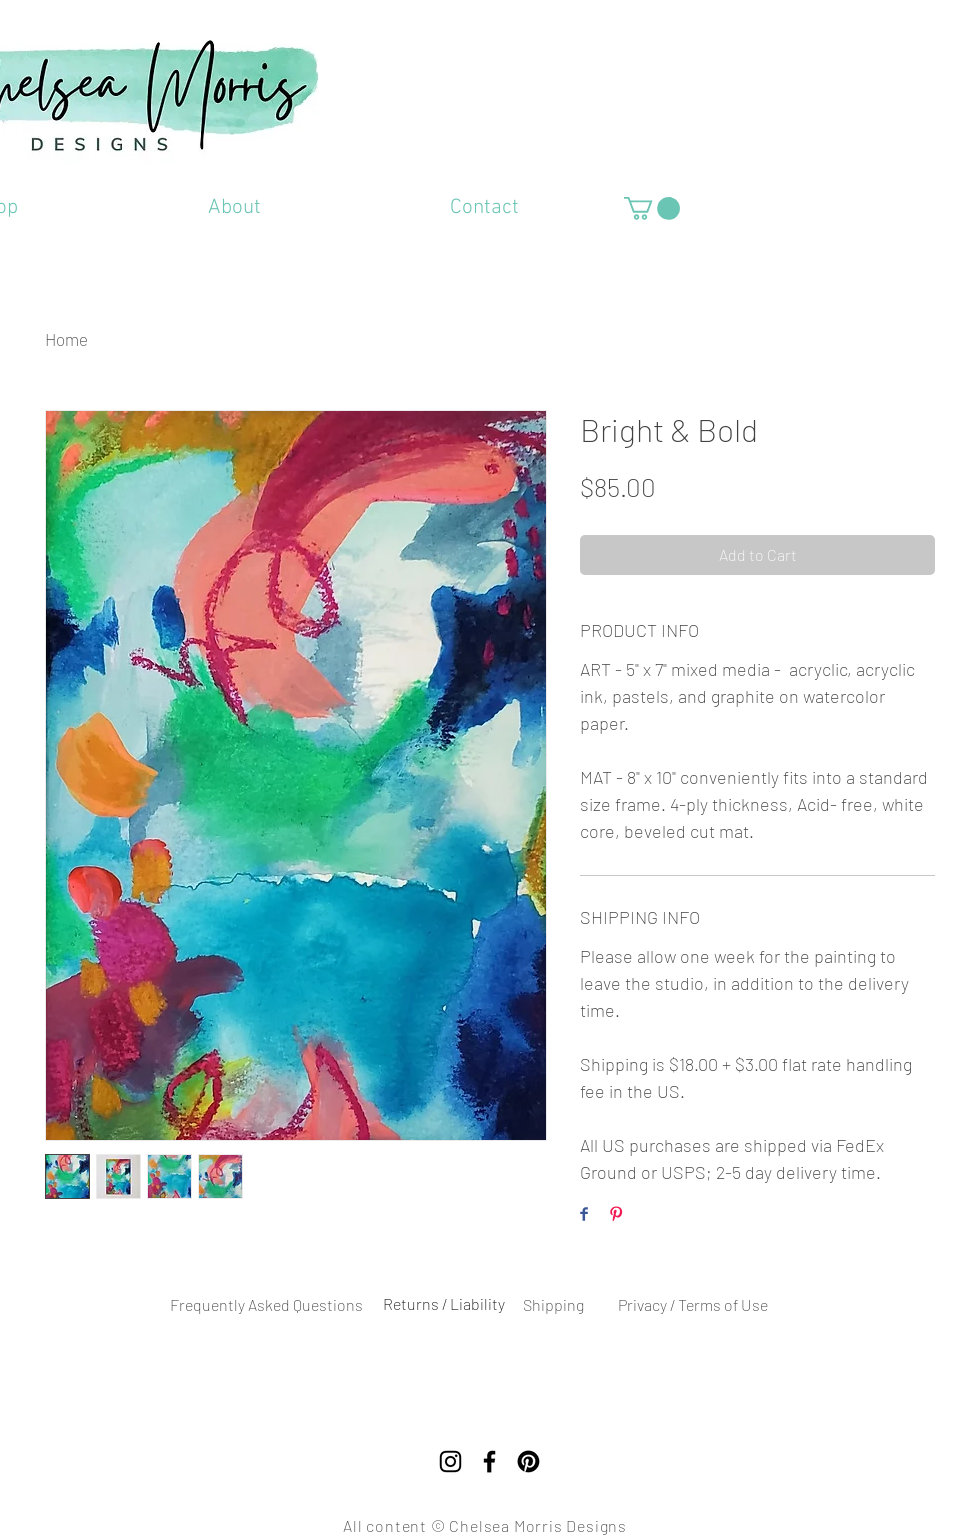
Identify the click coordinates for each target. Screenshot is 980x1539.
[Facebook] (489, 1461)
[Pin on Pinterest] (616, 1215)
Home (66, 339)
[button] (652, 208)
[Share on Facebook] (584, 1215)
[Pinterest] (528, 1461)
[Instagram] (450, 1461)
